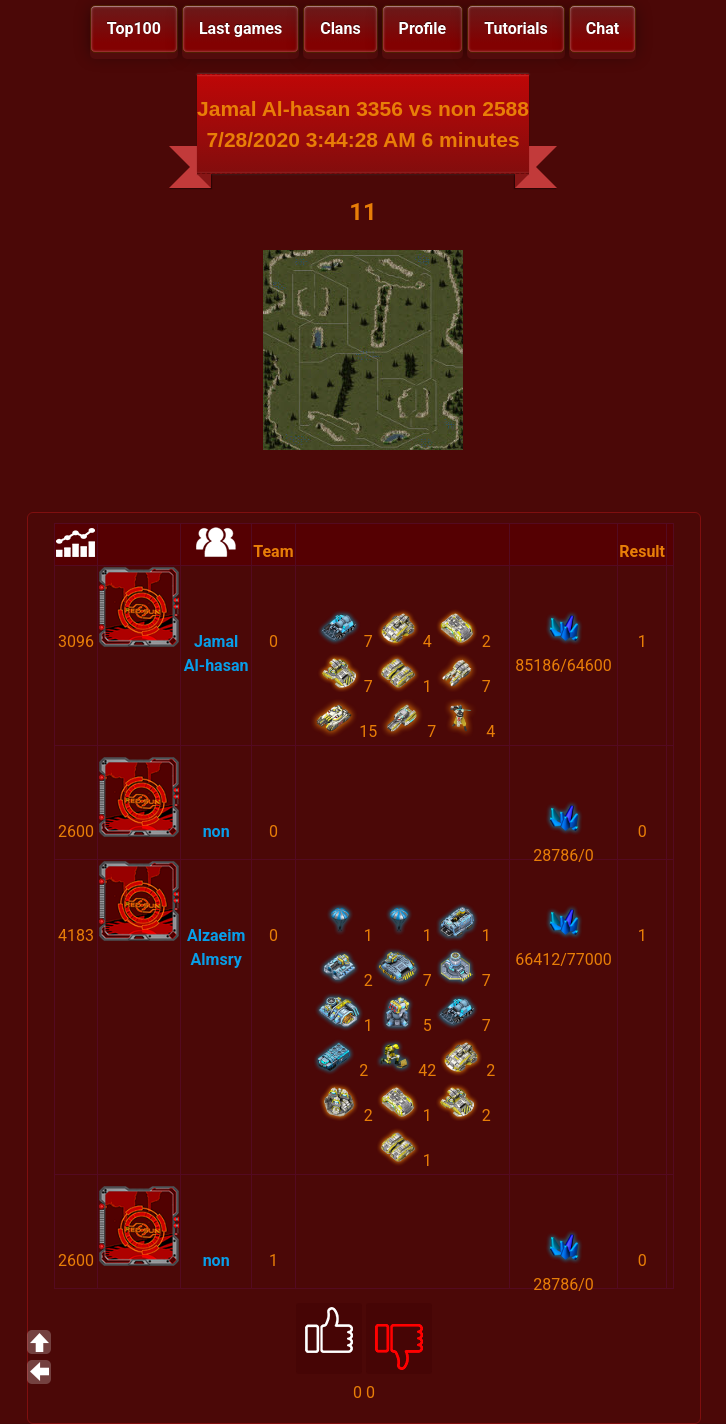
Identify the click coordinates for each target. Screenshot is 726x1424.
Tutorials (516, 28)
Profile (423, 28)
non (216, 831)
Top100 (134, 28)
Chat (602, 28)
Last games (240, 28)
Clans (340, 28)
